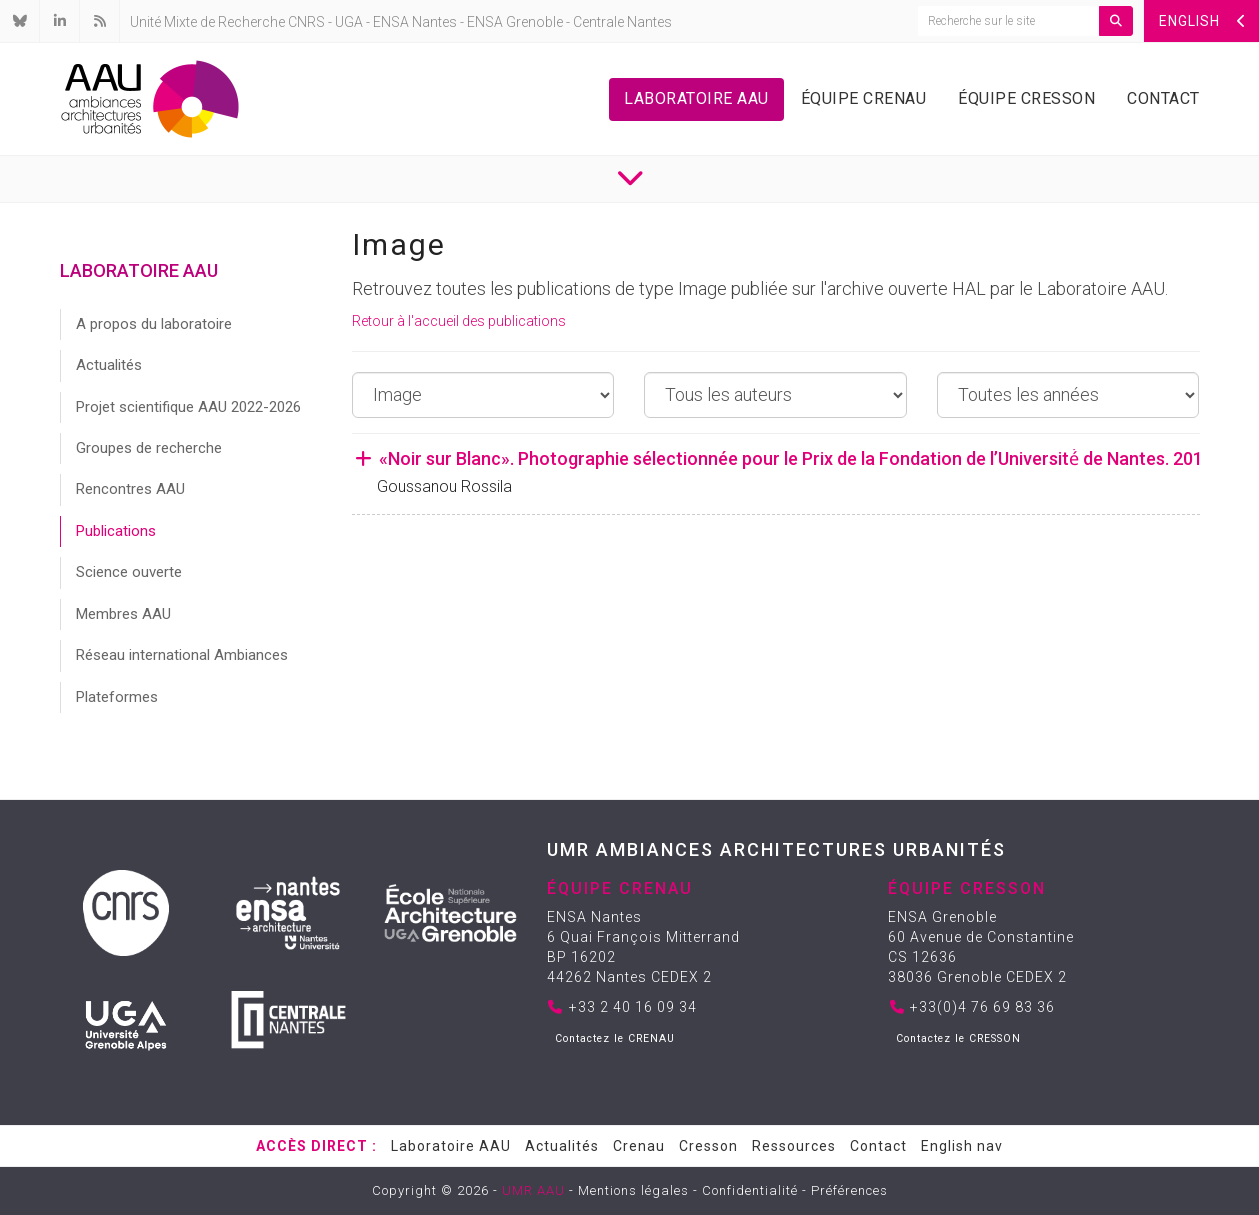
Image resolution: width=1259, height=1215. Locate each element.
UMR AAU (533, 1190)
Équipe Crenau (864, 98)
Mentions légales (633, 1190)
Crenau (639, 1146)
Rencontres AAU (130, 489)
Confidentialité (750, 1190)
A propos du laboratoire (154, 324)
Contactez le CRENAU (615, 1038)
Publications (116, 531)
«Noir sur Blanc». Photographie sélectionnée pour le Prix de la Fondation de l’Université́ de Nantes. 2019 (782, 458)
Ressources (794, 1146)
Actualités (109, 365)
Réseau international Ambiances (182, 655)
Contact (1163, 98)
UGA (349, 22)
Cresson (708, 1146)
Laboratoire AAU (696, 98)
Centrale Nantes (622, 22)
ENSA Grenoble (515, 22)
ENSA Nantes (415, 22)
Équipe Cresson (1026, 98)
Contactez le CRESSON (958, 1038)
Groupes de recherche (149, 448)
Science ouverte (129, 572)
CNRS (306, 22)
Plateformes (117, 697)
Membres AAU (123, 614)
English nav (962, 1146)
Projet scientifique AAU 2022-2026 (188, 407)
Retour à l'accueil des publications (459, 321)
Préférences (849, 1190)
